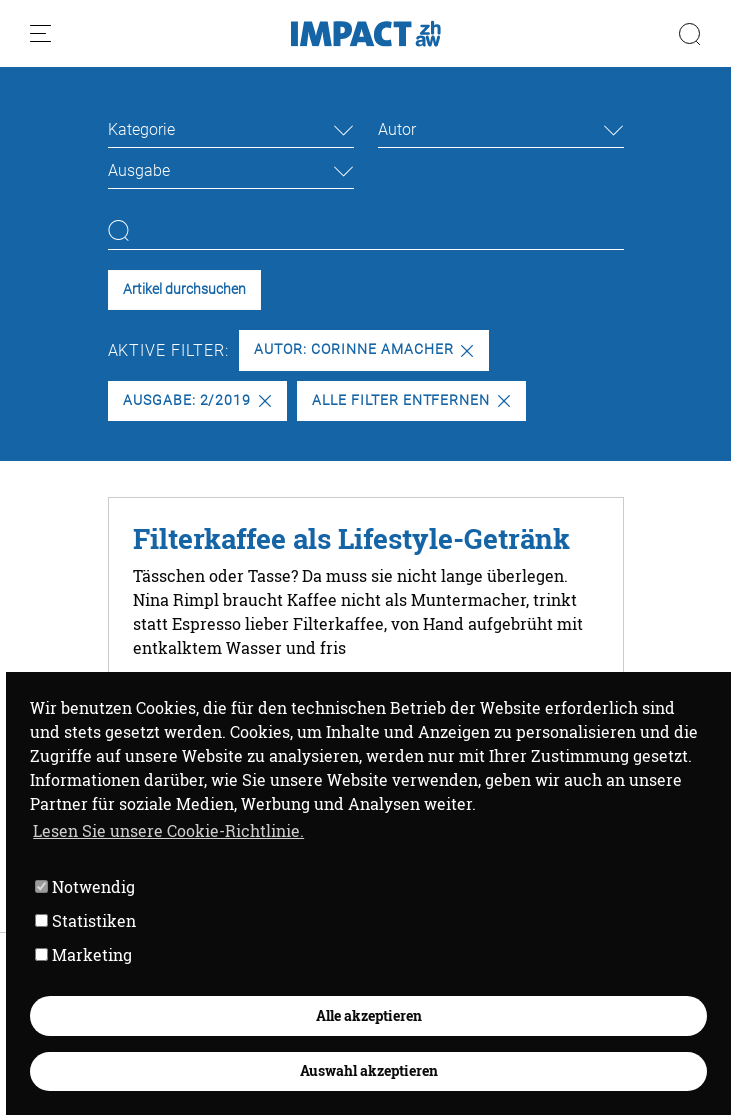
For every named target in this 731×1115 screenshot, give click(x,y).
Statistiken (85, 920)
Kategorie (141, 129)
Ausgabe (139, 170)
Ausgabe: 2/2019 (197, 400)
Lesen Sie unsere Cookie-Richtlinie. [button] (168, 830)
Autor (397, 129)
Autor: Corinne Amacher (363, 349)
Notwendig (85, 886)
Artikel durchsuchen (184, 289)
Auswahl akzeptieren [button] (369, 1070)
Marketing (83, 954)
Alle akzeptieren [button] (369, 1015)
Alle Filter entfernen (411, 400)
